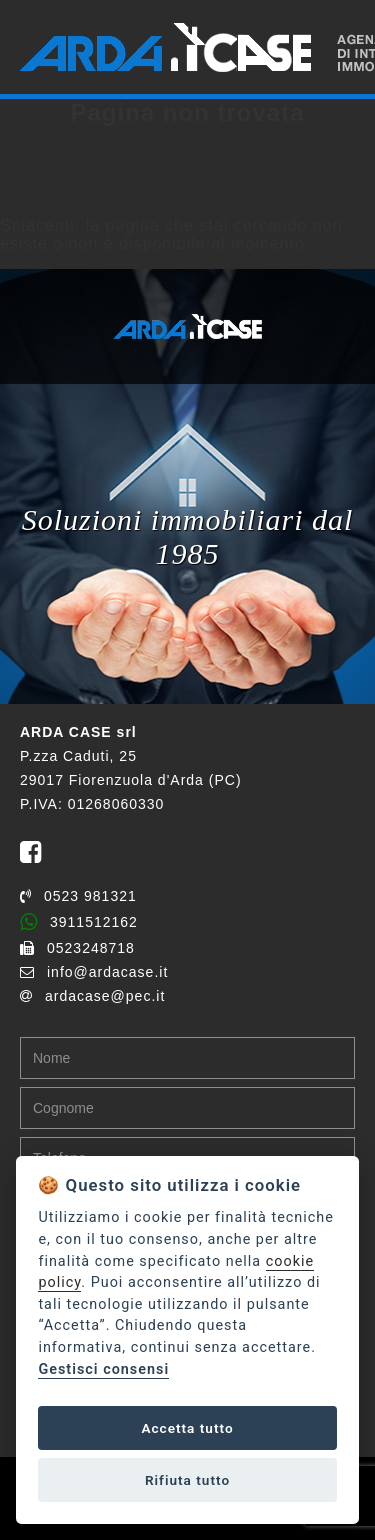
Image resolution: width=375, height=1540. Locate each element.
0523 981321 (78, 896)
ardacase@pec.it (92, 996)
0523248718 (77, 948)
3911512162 (79, 922)
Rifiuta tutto (187, 1480)
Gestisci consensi (103, 1369)
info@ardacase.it (94, 972)
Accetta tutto (187, 1428)
